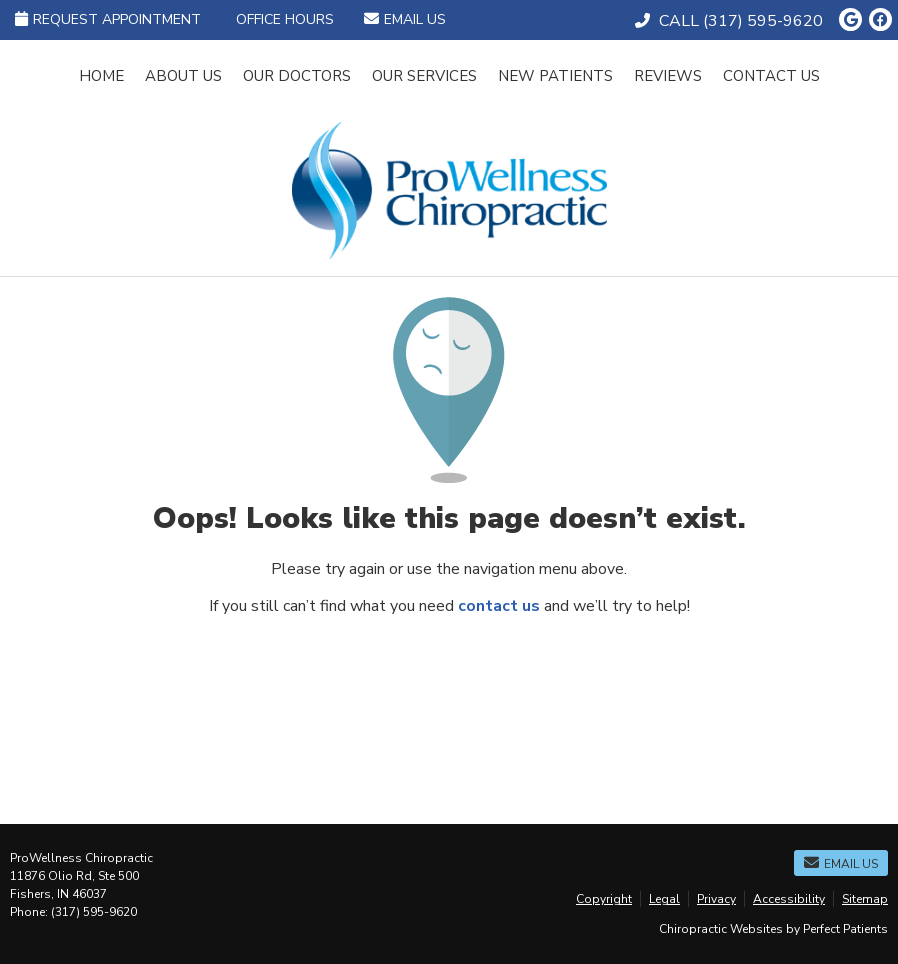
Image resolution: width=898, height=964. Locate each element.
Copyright (604, 899)
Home (101, 76)
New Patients (555, 76)
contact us (499, 606)
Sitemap (865, 899)
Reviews (668, 76)
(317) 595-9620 (763, 21)
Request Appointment (108, 19)
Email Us (405, 19)
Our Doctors (297, 76)
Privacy (716, 899)
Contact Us (771, 76)
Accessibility (789, 899)
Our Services (424, 76)
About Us (183, 76)
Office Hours (285, 19)
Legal (664, 899)
